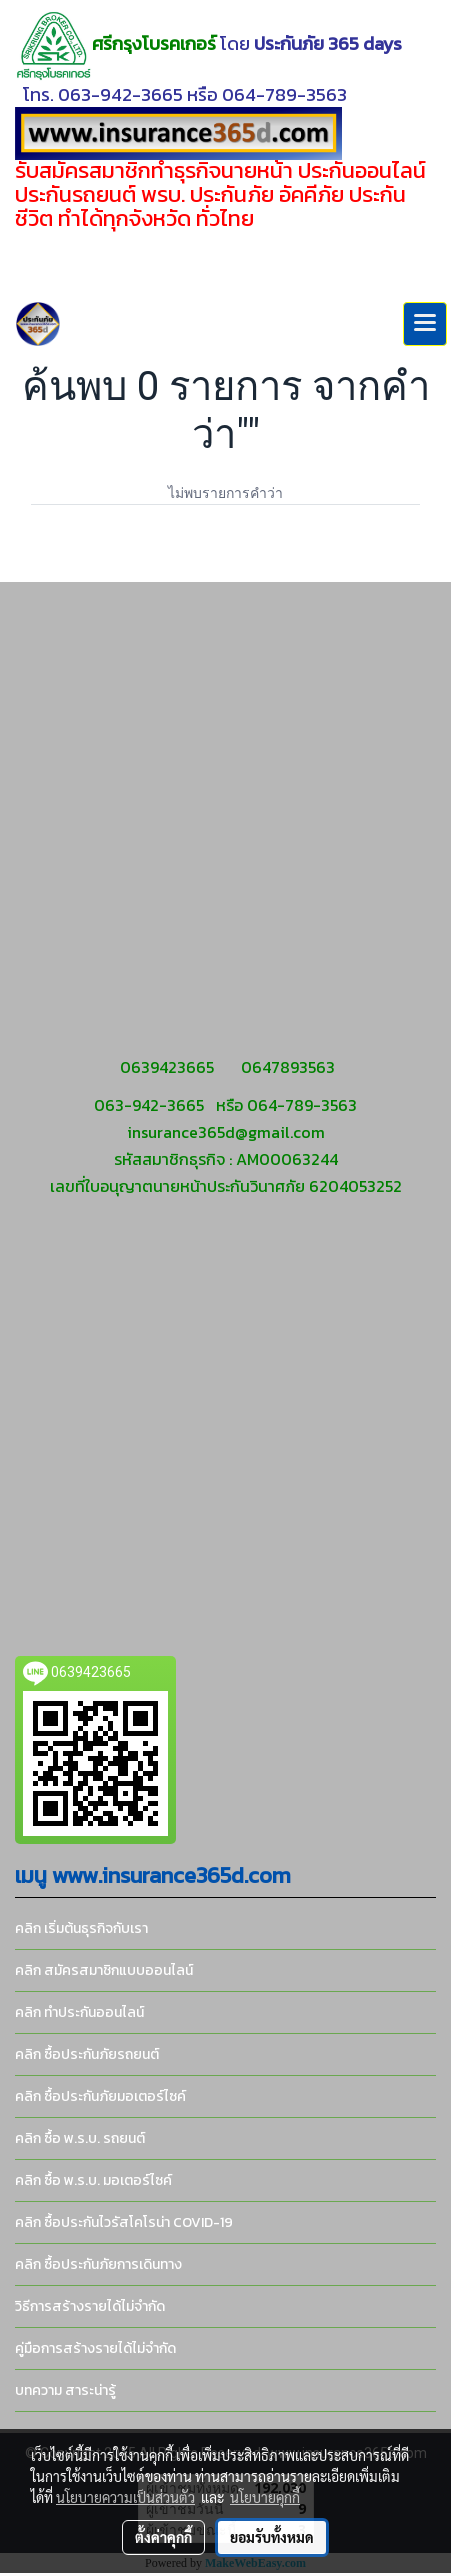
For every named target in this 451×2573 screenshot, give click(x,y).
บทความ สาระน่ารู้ (65, 2390)
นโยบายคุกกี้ (265, 2497)
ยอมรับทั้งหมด (272, 2537)
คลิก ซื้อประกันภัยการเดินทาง (98, 2264)
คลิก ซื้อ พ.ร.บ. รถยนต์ (80, 2138)
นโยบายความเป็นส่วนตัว (125, 2497)
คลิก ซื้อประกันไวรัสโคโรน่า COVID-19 (124, 2222)
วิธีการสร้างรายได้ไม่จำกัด (90, 2306)
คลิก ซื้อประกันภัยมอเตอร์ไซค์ (100, 2096)
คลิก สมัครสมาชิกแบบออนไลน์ (104, 1970)
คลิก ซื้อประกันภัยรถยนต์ (87, 2054)
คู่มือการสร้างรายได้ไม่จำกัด (95, 2348)
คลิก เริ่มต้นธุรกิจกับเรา (81, 1928)
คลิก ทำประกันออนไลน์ (79, 2012)
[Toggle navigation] (425, 324)
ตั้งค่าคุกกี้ (163, 2537)
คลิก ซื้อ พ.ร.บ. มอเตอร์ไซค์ (93, 2180)
